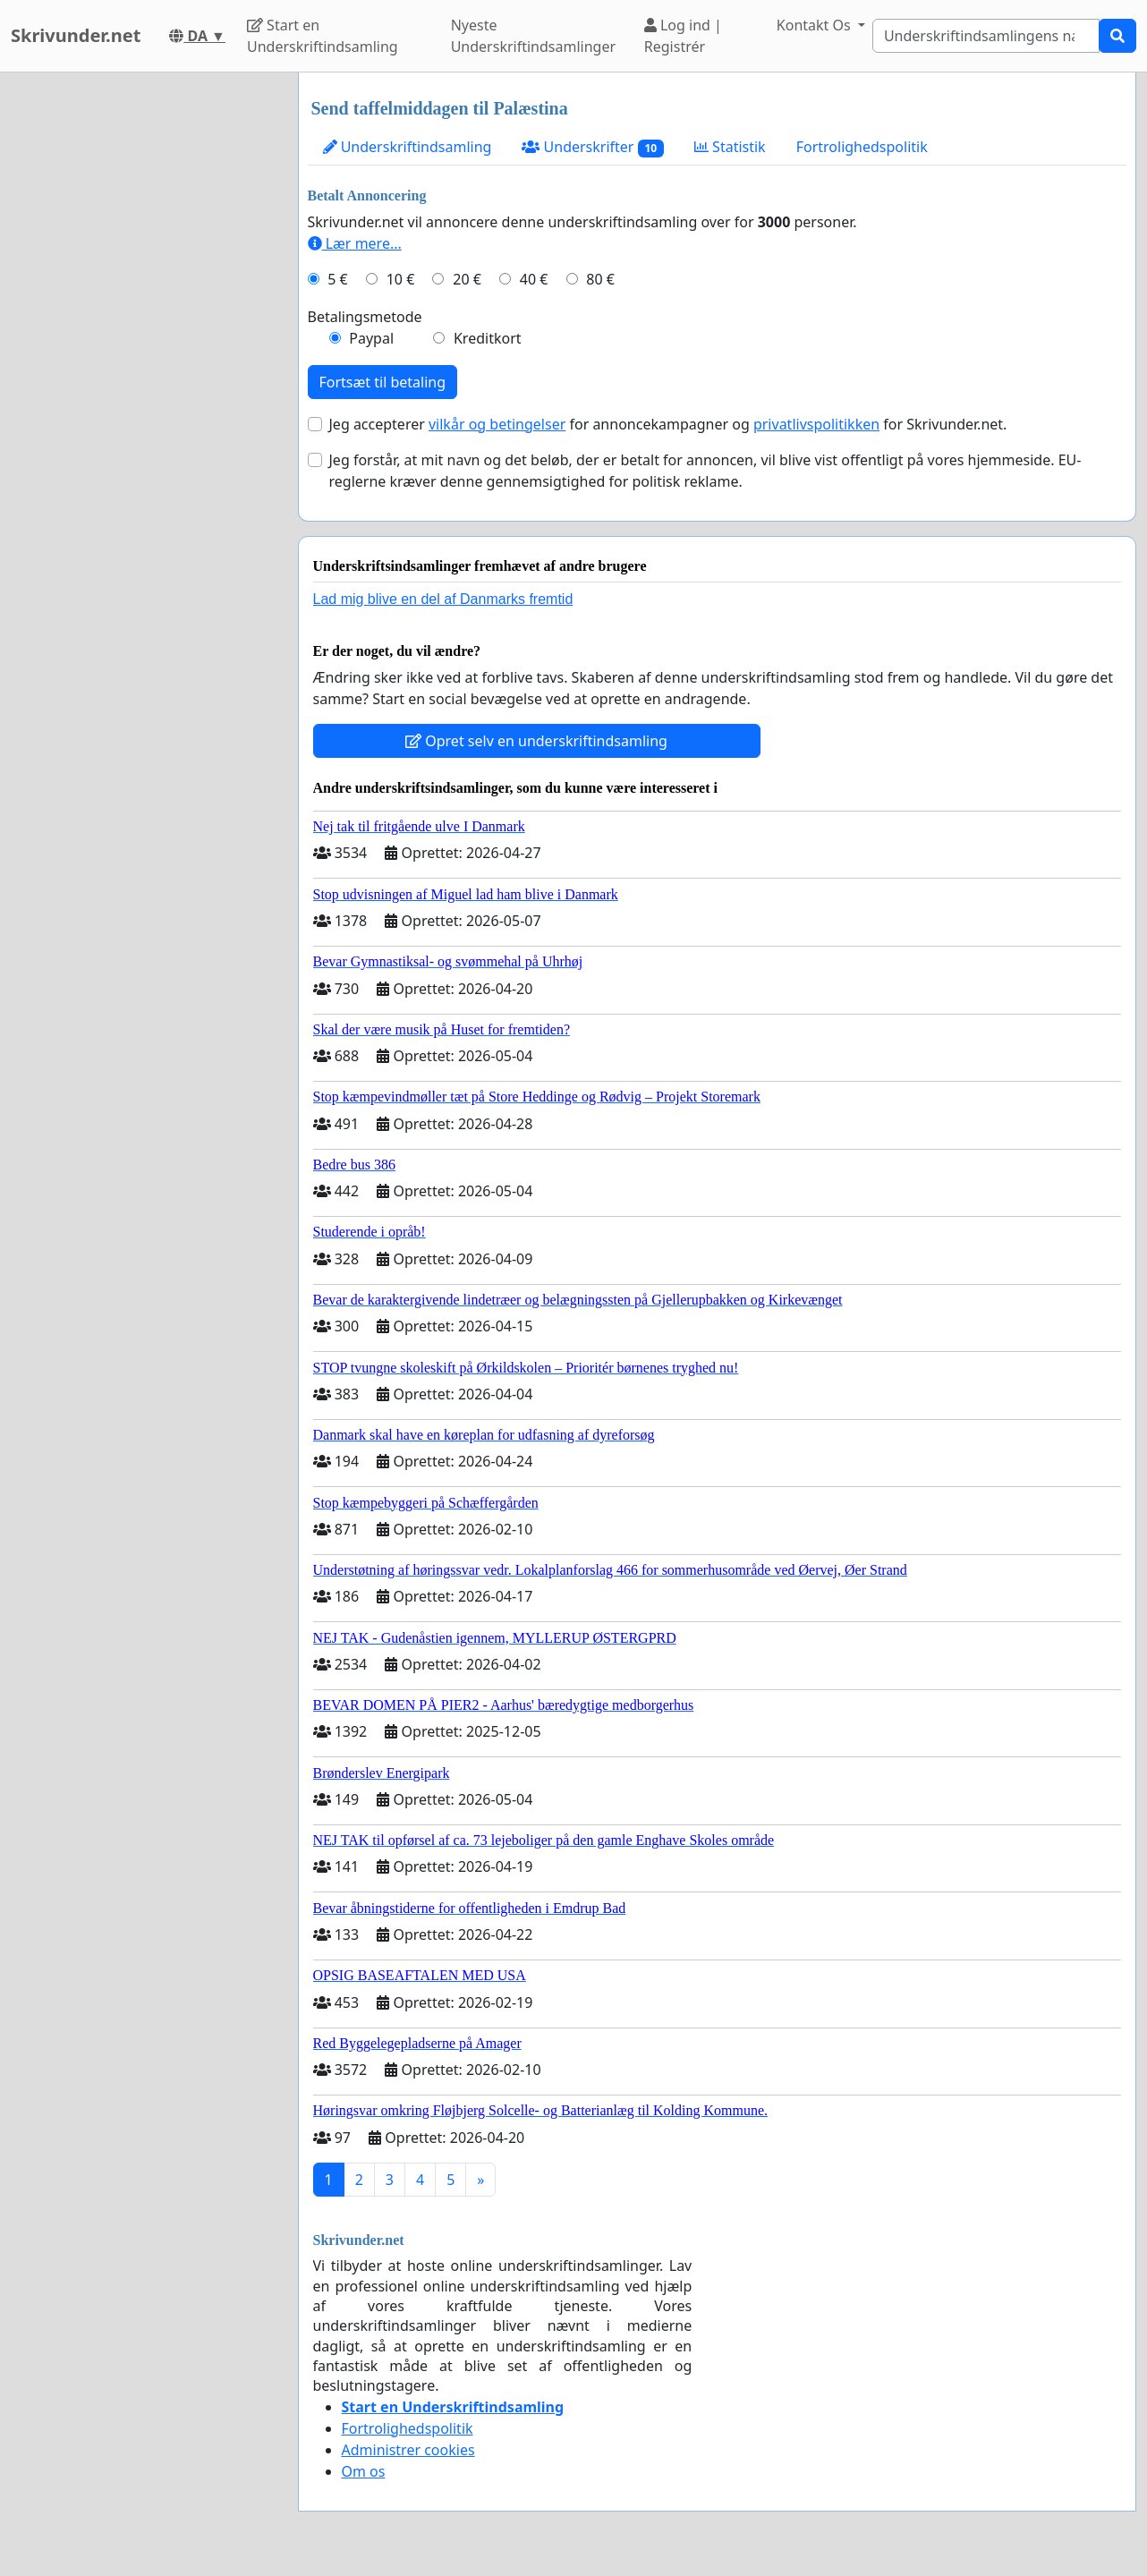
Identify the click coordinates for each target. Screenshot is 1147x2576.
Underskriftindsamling (407, 147)
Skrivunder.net (75, 35)
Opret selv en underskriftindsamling (536, 741)
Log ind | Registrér (683, 35)
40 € (534, 279)
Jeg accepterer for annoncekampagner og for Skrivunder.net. (668, 424)
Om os (364, 2471)
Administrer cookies (408, 2450)
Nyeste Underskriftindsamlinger (533, 35)
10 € (401, 279)
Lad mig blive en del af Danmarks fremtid (443, 599)
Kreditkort (488, 338)
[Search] (986, 36)
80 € (600, 279)
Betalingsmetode (365, 317)
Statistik (730, 147)
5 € (337, 279)
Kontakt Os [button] (815, 25)
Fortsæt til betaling (382, 382)
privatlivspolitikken (816, 424)
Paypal (371, 338)
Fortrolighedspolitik (862, 147)
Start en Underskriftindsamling (322, 35)
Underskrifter (593, 147)
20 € (467, 279)
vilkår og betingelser (497, 424)
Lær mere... (355, 243)
